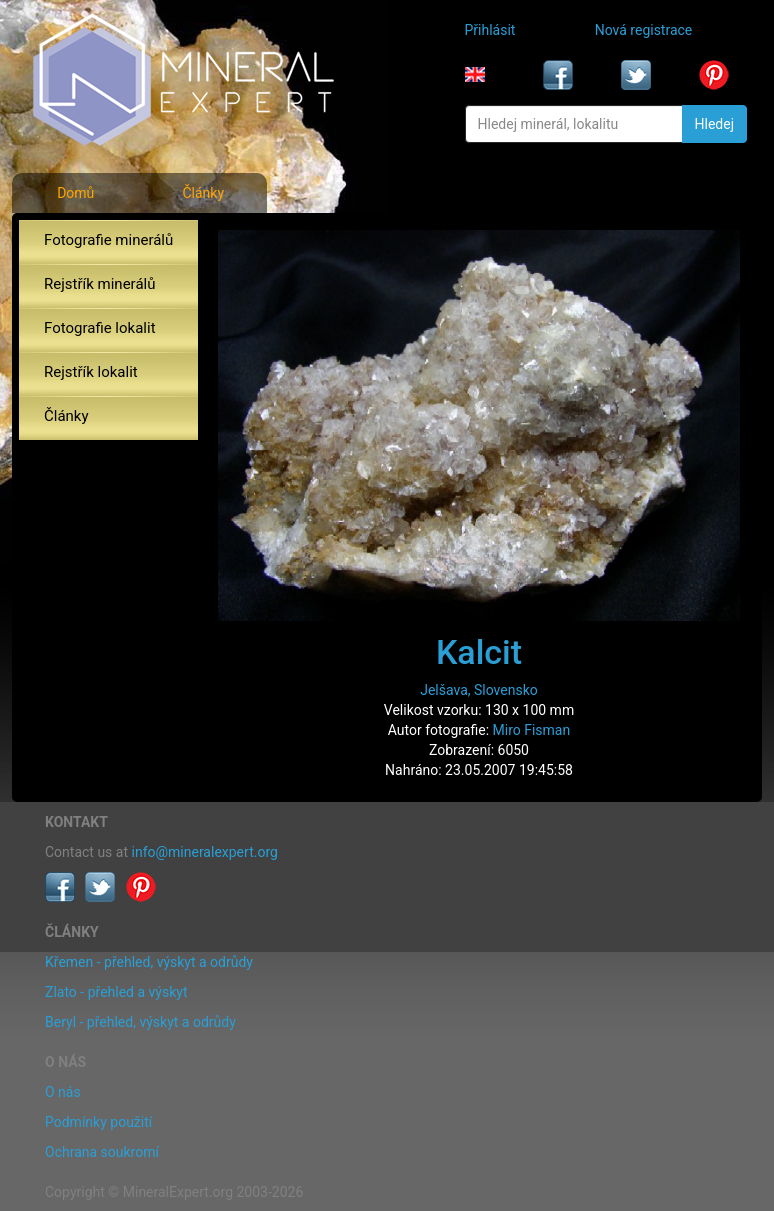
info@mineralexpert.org (205, 852)
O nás (63, 1092)
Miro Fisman (532, 730)
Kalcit (479, 652)
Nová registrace (644, 30)
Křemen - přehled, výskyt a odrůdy (149, 962)
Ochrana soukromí (102, 1152)
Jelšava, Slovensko (479, 690)
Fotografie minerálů (108, 240)
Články (203, 193)
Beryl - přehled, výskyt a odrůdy (140, 1022)
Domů (75, 193)
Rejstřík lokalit (91, 372)
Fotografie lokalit (100, 328)
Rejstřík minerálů (99, 284)
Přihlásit (490, 30)
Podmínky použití (98, 1122)
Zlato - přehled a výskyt (116, 992)
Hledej (714, 124)
